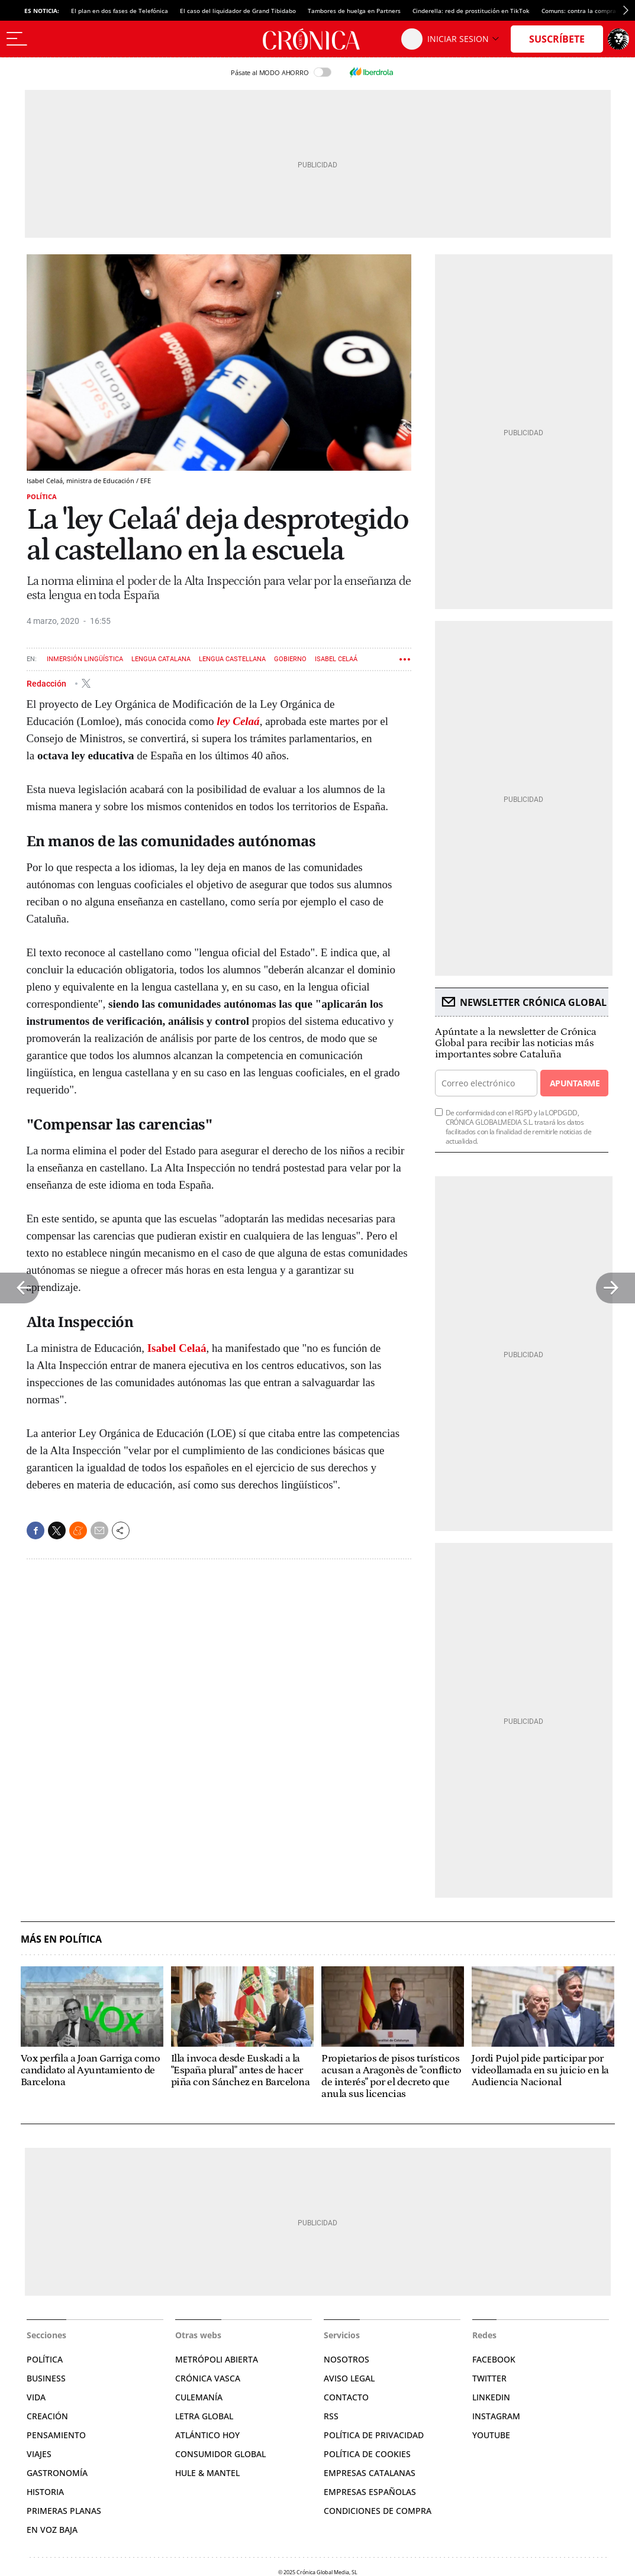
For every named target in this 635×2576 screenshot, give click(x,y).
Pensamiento (56, 2435)
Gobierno (290, 659)
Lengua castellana (232, 659)
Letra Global (204, 2416)
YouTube (491, 2435)
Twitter (489, 2378)
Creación (47, 2416)
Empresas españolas (370, 2491)
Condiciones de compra (377, 2510)
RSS (331, 2416)
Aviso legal (349, 2378)
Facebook (493, 2359)
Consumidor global (220, 2454)
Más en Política (61, 1939)
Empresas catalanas (369, 2472)
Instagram (496, 2416)
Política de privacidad (374, 2435)
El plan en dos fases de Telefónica (119, 10)
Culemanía (199, 2397)
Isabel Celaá (336, 659)
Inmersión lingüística (85, 659)
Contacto (346, 2397)
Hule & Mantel (207, 2472)
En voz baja (52, 2529)
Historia (45, 2491)
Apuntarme (574, 1083)
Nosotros (346, 2359)
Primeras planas (64, 2510)
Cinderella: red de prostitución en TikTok (471, 10)
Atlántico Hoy (207, 2435)
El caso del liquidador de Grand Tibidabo (238, 10)
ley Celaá (238, 721)
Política (42, 496)
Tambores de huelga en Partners (354, 10)
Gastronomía (57, 2472)
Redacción (47, 683)
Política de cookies (367, 2454)
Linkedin (491, 2397)
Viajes (39, 2454)
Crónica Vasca (207, 2378)
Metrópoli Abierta (216, 2359)
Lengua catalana (161, 659)
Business (46, 2378)
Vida (36, 2397)
